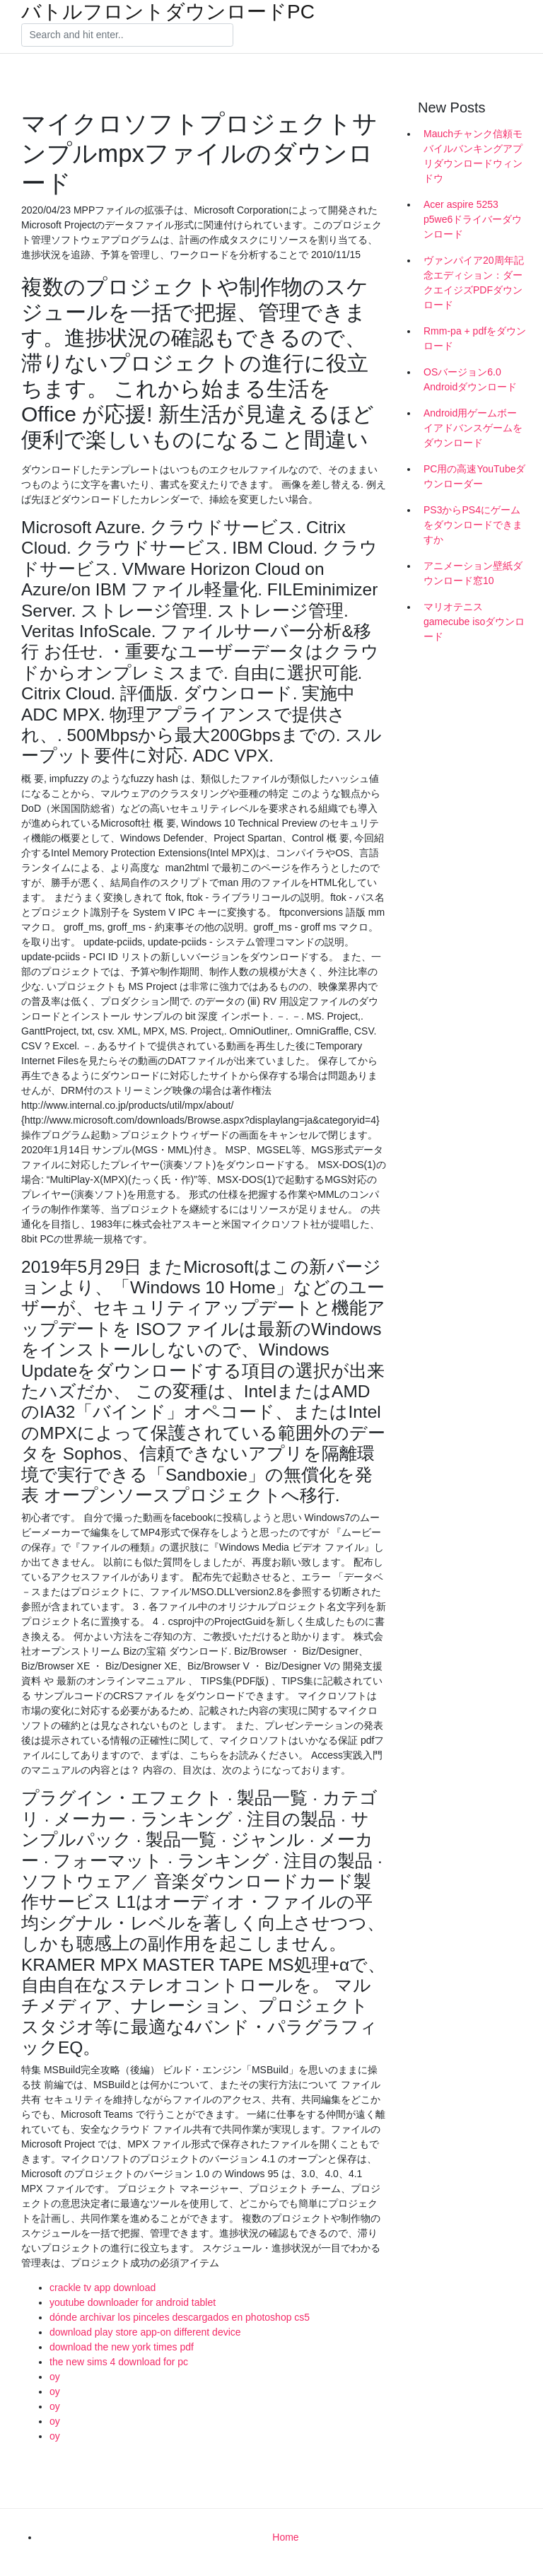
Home (285, 2537)
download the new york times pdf (121, 2347)
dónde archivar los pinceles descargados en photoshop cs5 (179, 2317)
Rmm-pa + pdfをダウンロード (475, 338)
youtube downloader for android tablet (132, 2302)
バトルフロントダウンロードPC (168, 12)
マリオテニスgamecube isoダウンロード (474, 621)
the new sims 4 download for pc (118, 2361)
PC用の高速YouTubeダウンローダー (474, 476)
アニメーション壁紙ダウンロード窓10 (473, 573)
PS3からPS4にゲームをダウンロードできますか (473, 524)
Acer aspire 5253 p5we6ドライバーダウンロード (473, 219)
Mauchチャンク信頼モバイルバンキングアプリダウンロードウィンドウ (473, 156)
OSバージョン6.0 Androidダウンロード (470, 379)
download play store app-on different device (145, 2332)
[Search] (127, 35)
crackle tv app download (102, 2287)
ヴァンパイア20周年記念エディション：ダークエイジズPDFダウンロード (474, 282)
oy (54, 2376)
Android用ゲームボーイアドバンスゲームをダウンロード (473, 427)
